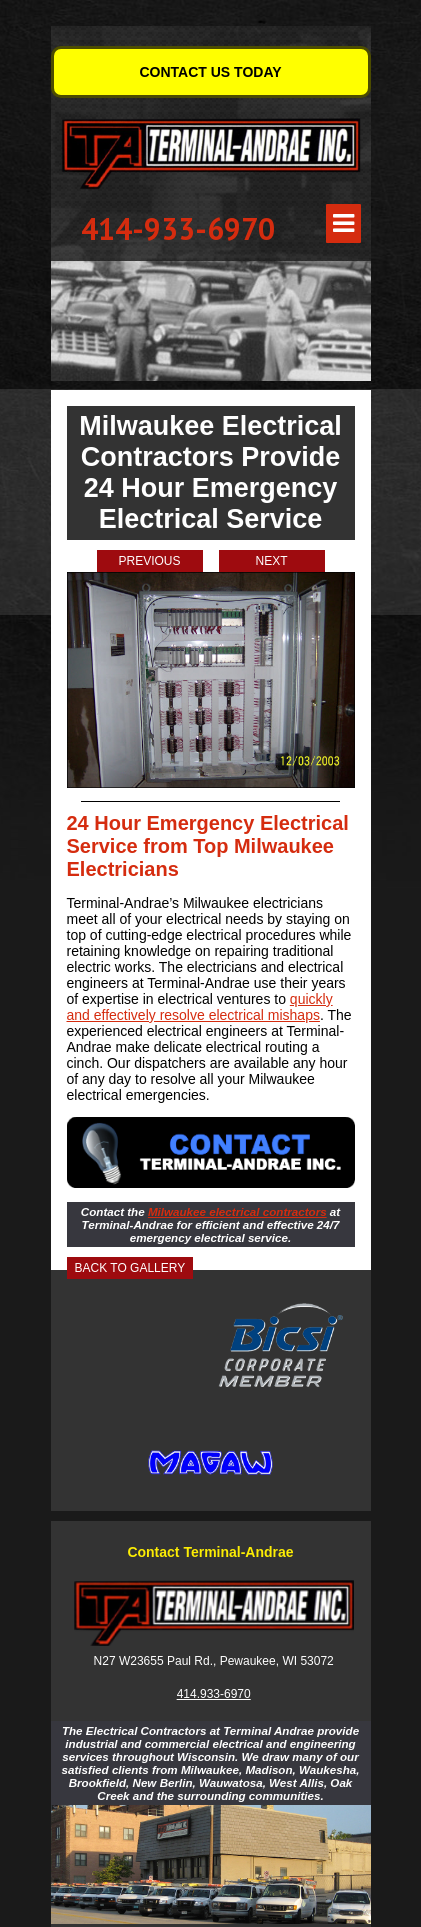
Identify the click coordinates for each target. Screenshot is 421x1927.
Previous (149, 561)
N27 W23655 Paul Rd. (153, 1661)
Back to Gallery (130, 1268)
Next (271, 561)
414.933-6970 (214, 1694)
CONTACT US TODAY (210, 72)
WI (289, 1661)
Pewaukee (248, 1661)
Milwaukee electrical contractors (237, 1211)
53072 (316, 1661)
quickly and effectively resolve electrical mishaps (200, 1007)
